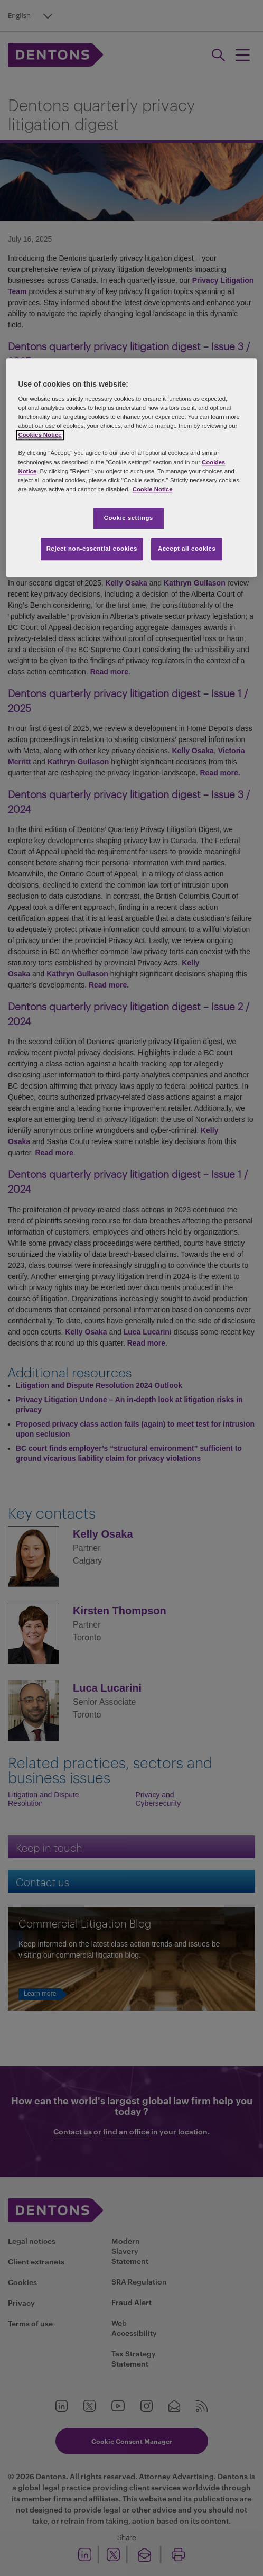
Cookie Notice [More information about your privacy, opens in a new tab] (153, 489)
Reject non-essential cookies (91, 548)
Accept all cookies (187, 548)
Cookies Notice (39, 435)
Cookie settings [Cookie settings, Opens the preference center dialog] (128, 518)
